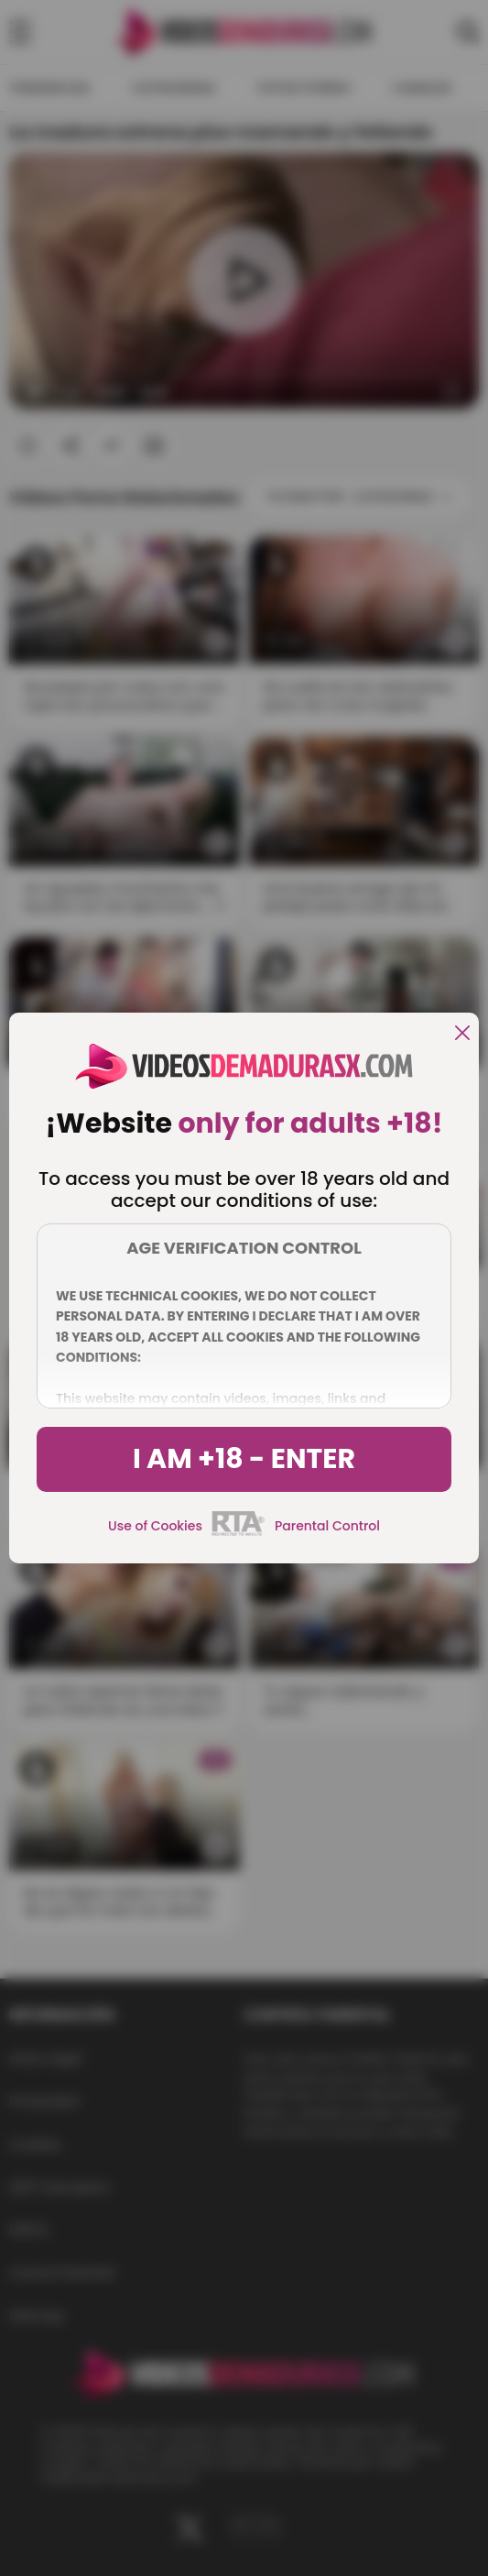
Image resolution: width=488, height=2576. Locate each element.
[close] (462, 1034)
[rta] (238, 1533)
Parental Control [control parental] (327, 1526)
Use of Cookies (155, 1526)
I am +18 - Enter (244, 1459)
